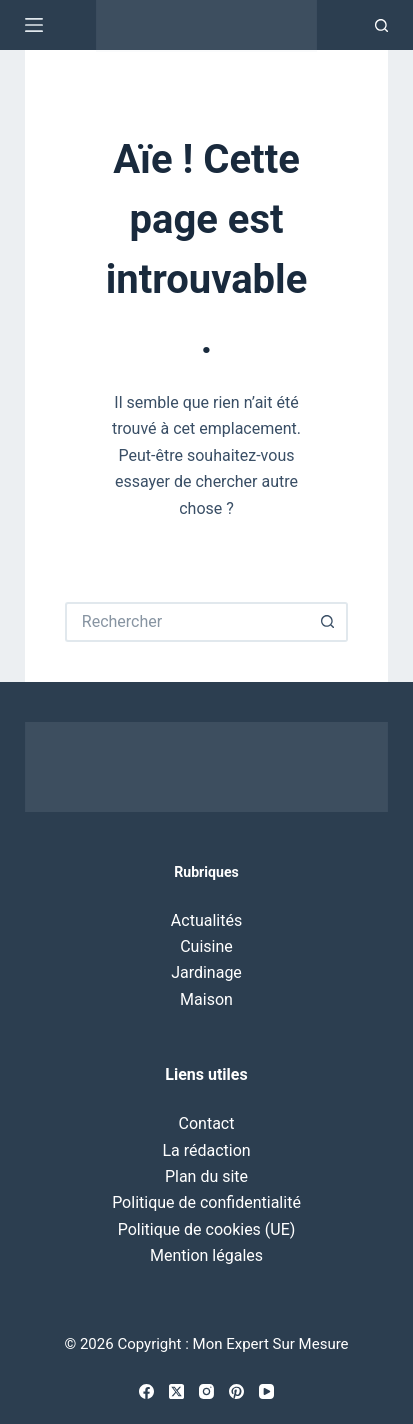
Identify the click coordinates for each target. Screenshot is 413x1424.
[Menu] (34, 25)
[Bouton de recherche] (328, 622)
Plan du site (206, 1176)
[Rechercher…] (186, 622)
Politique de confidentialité (206, 1202)
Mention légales (206, 1255)
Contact (207, 1123)
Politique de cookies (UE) (207, 1229)
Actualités (206, 920)
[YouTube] (266, 1391)
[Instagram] (206, 1391)
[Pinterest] (236, 1391)
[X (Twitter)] (176, 1391)
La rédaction (206, 1150)
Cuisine (206, 946)
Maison (206, 999)
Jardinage (206, 972)
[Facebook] (146, 1391)
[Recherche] (381, 25)
